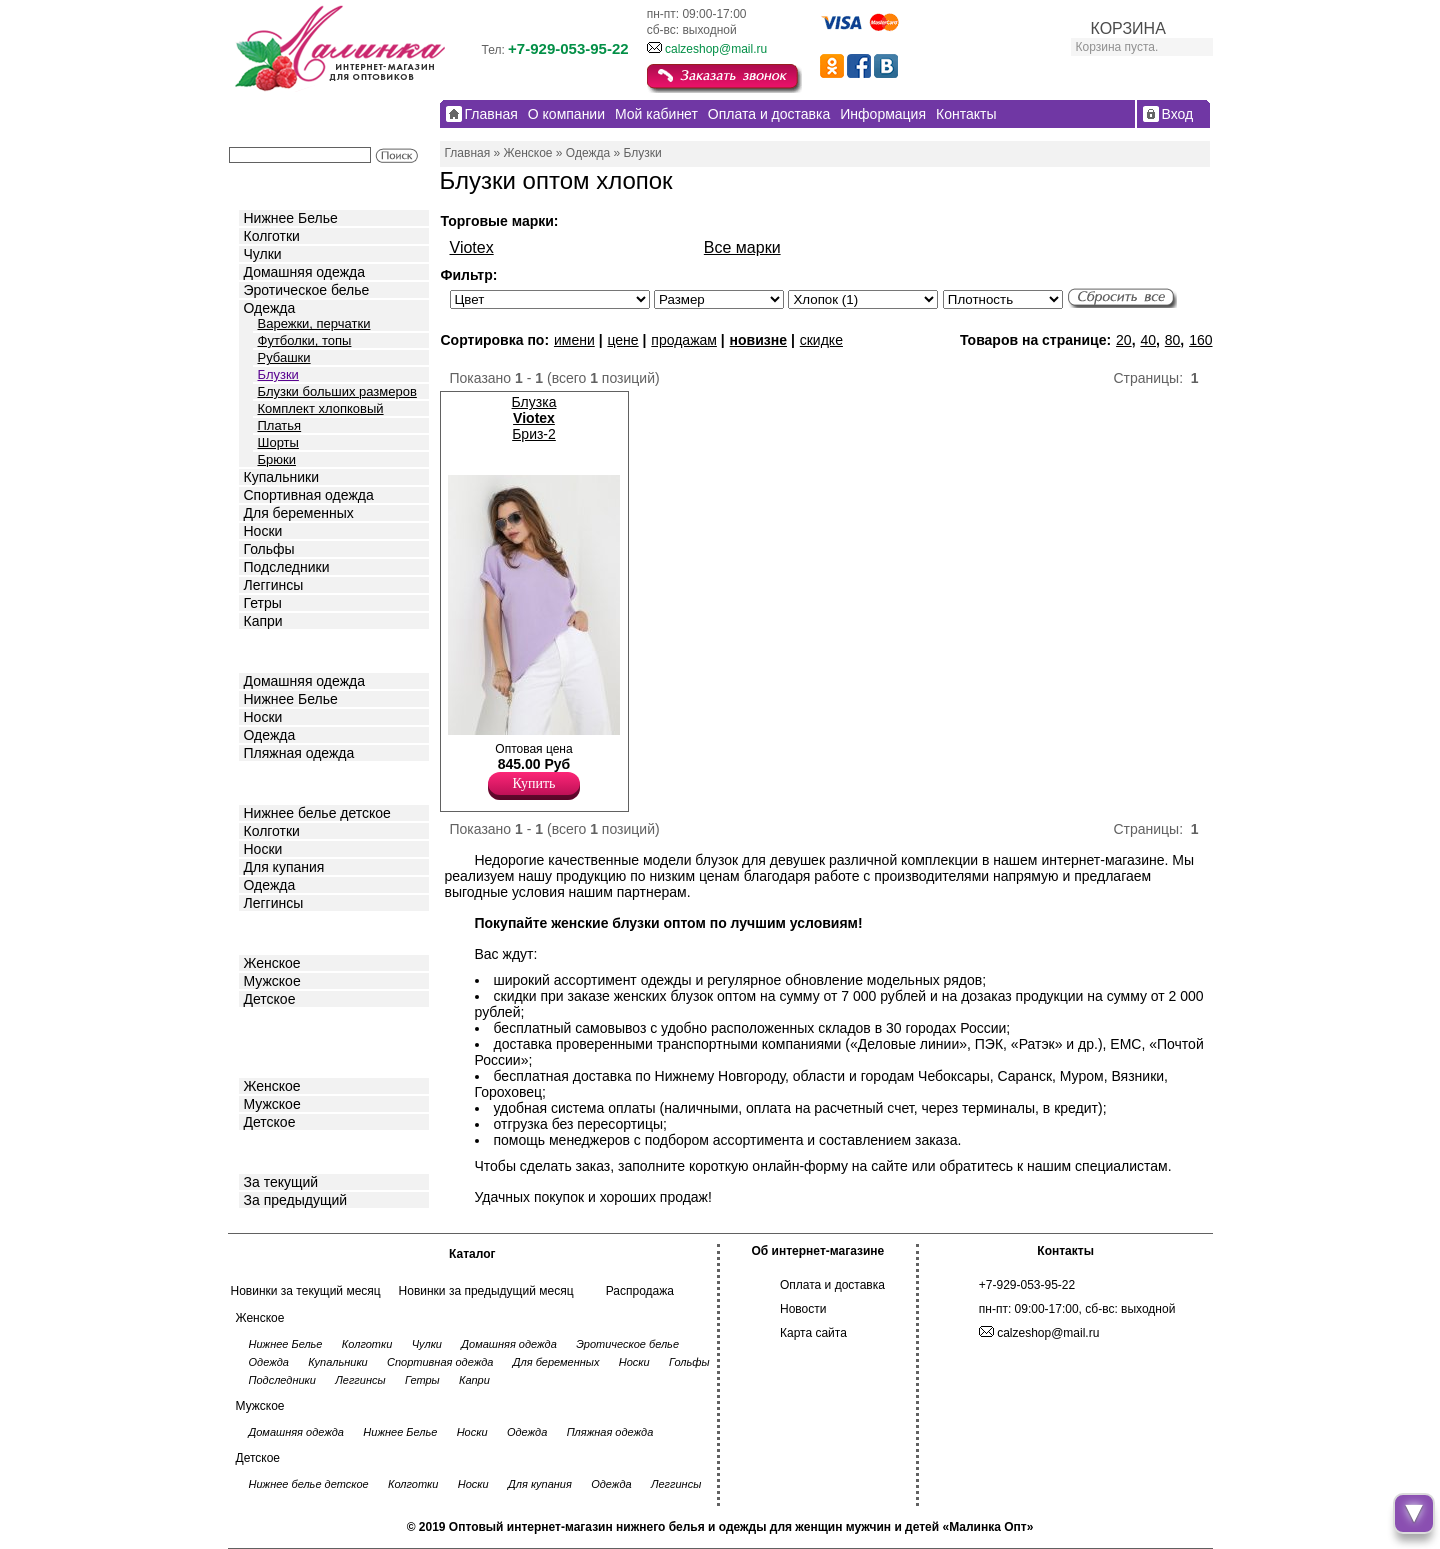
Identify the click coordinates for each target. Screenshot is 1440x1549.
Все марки (742, 247)
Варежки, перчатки (314, 323)
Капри (263, 621)
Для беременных (299, 513)
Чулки (263, 254)
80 (1173, 340)
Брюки (277, 459)
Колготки (272, 236)
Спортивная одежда (309, 495)
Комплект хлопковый (321, 408)
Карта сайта (813, 1333)
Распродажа (640, 1291)
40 (1148, 340)
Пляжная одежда (299, 753)
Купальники (281, 477)
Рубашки (284, 357)
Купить (534, 783)
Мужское (272, 981)
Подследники (287, 567)
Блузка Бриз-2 (534, 418)
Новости (803, 1309)
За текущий (281, 1182)
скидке (821, 340)
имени (574, 340)
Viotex (472, 247)
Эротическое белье (307, 290)
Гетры (263, 603)
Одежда (270, 308)
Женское (272, 963)
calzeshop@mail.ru (716, 49)
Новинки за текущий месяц (306, 1291)
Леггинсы (274, 585)
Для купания (284, 867)
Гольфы (269, 549)
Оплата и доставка (832, 1285)
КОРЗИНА (1128, 28)
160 (1200, 340)
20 (1124, 340)
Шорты (278, 442)
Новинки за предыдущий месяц (486, 1291)
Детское (272, 781)
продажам (684, 340)
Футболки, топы (305, 340)
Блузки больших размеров (337, 391)
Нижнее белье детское (317, 813)
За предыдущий (296, 1200)
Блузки (278, 374)
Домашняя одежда (304, 272)
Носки (263, 531)
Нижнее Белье (291, 218)
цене (622, 340)
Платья (280, 425)
